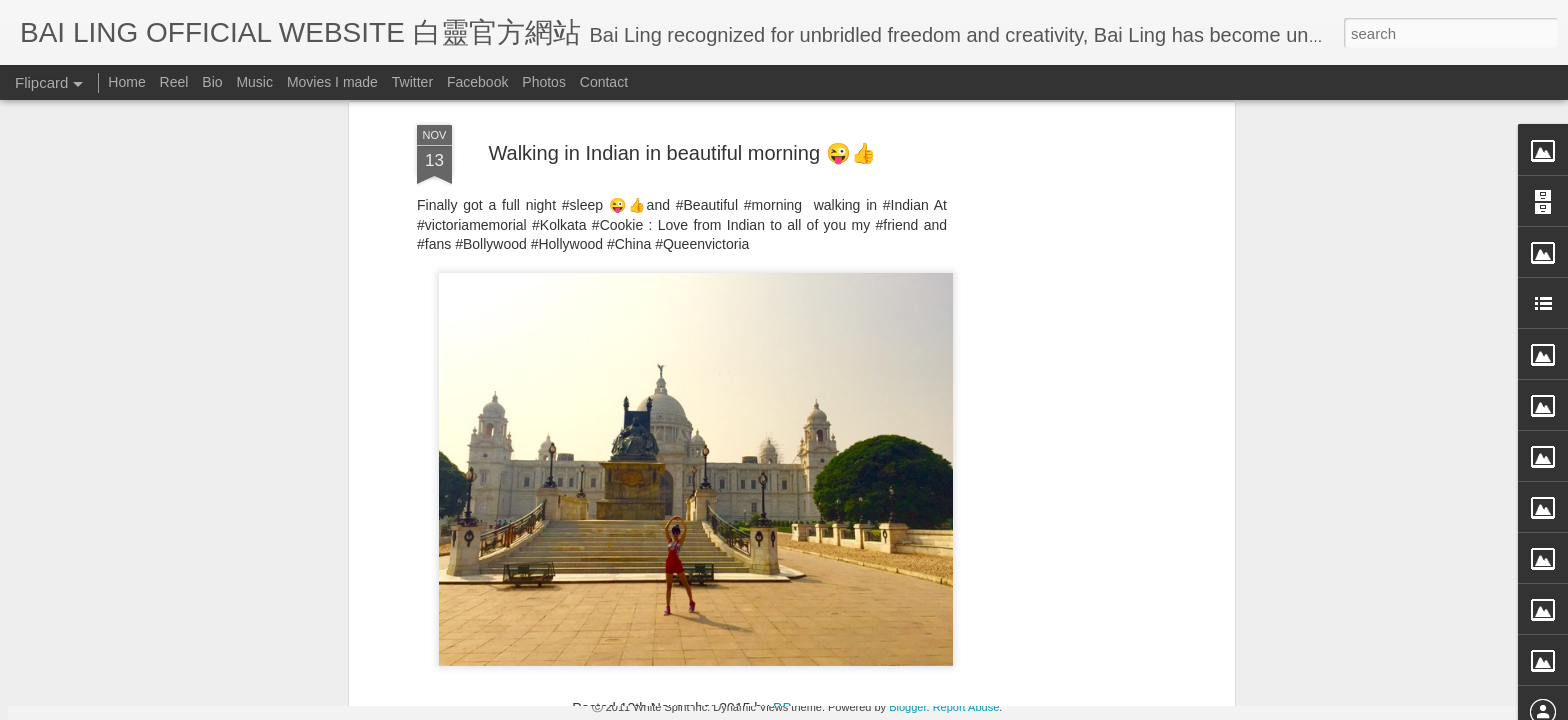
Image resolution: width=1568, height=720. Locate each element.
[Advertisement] (682, 389)
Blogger (907, 707)
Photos (544, 82)
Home (126, 82)
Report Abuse (966, 707)
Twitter (412, 82)
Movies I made (332, 82)
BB (782, 260)
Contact (604, 82)
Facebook (477, 82)
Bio (212, 82)
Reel (174, 82)
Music (254, 82)
